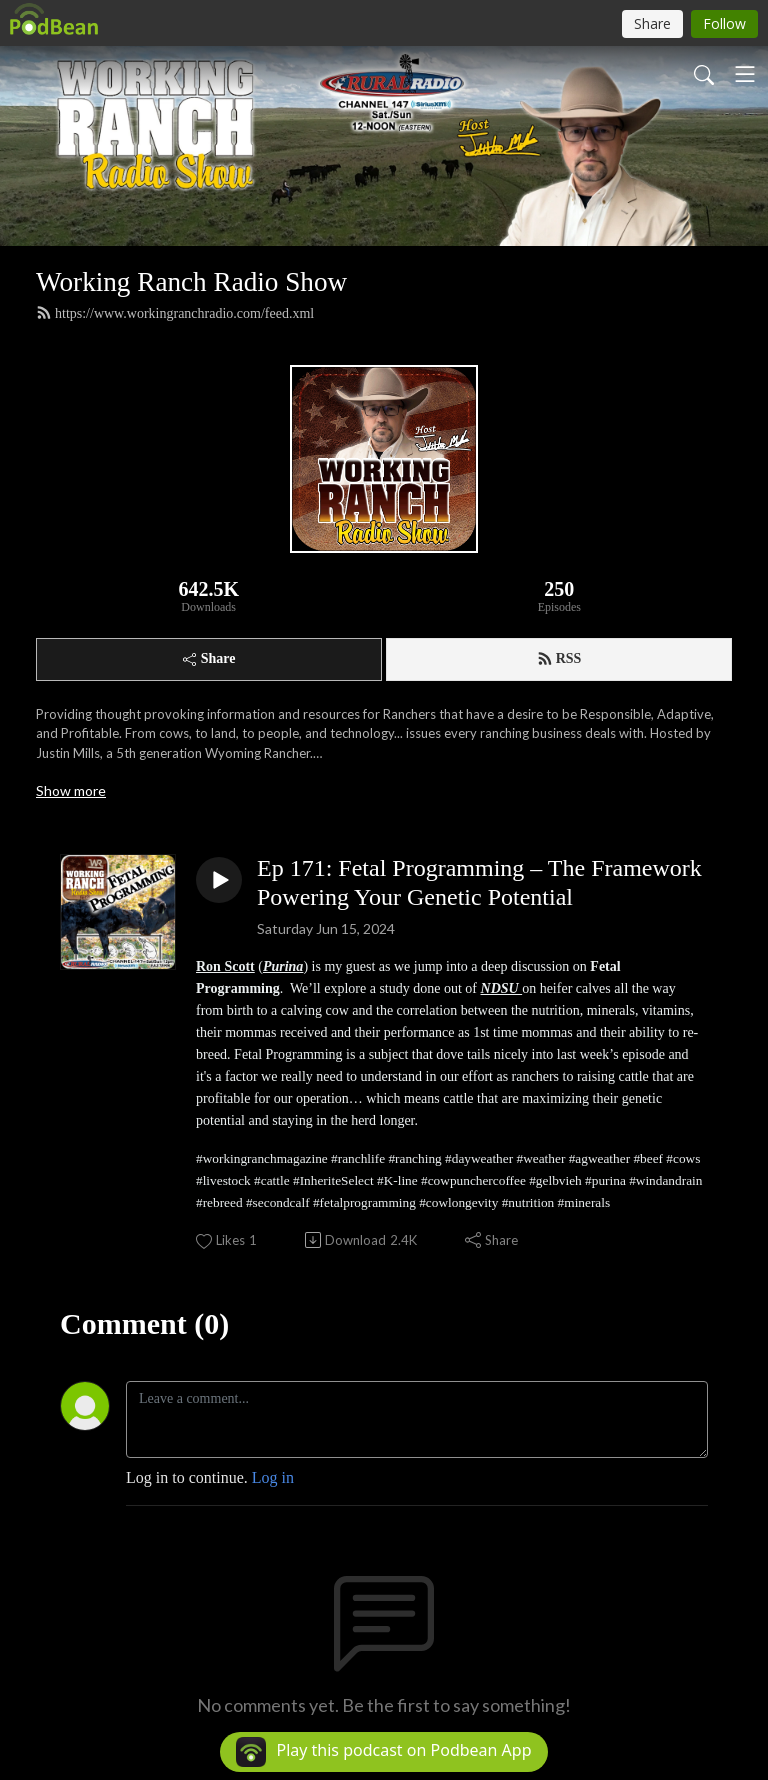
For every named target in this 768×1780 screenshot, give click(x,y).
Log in (273, 1477)
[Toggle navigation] (745, 74)
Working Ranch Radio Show (191, 282)
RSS (559, 659)
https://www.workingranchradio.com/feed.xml (175, 313)
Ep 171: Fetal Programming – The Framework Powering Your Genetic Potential (479, 882)
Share (209, 658)
